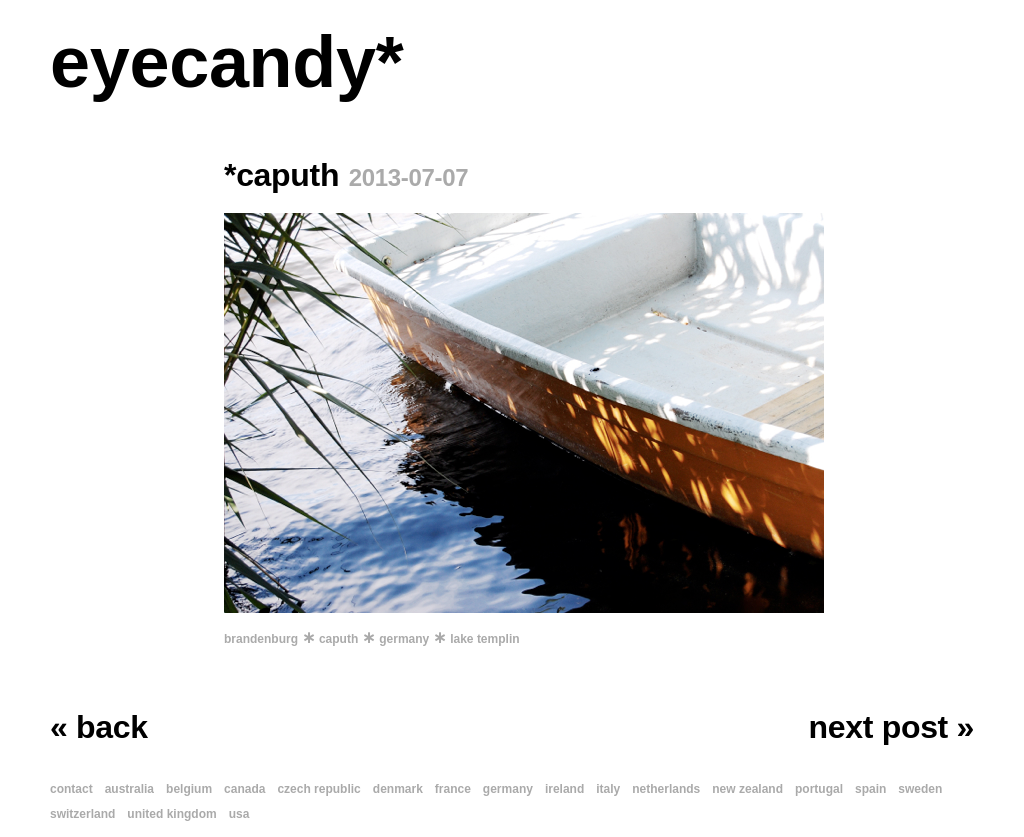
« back (99, 727)
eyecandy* (226, 62)
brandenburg (261, 639)
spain (870, 789)
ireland (564, 789)
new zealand (747, 789)
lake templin (484, 639)
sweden (920, 789)
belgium (189, 789)
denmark (398, 789)
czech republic (318, 789)
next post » (891, 727)
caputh (338, 639)
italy (608, 789)
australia (129, 789)
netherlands (666, 789)
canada (244, 789)
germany (404, 639)
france (453, 789)
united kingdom (171, 814)
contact (71, 789)
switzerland (82, 814)
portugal (819, 789)
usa (239, 814)
